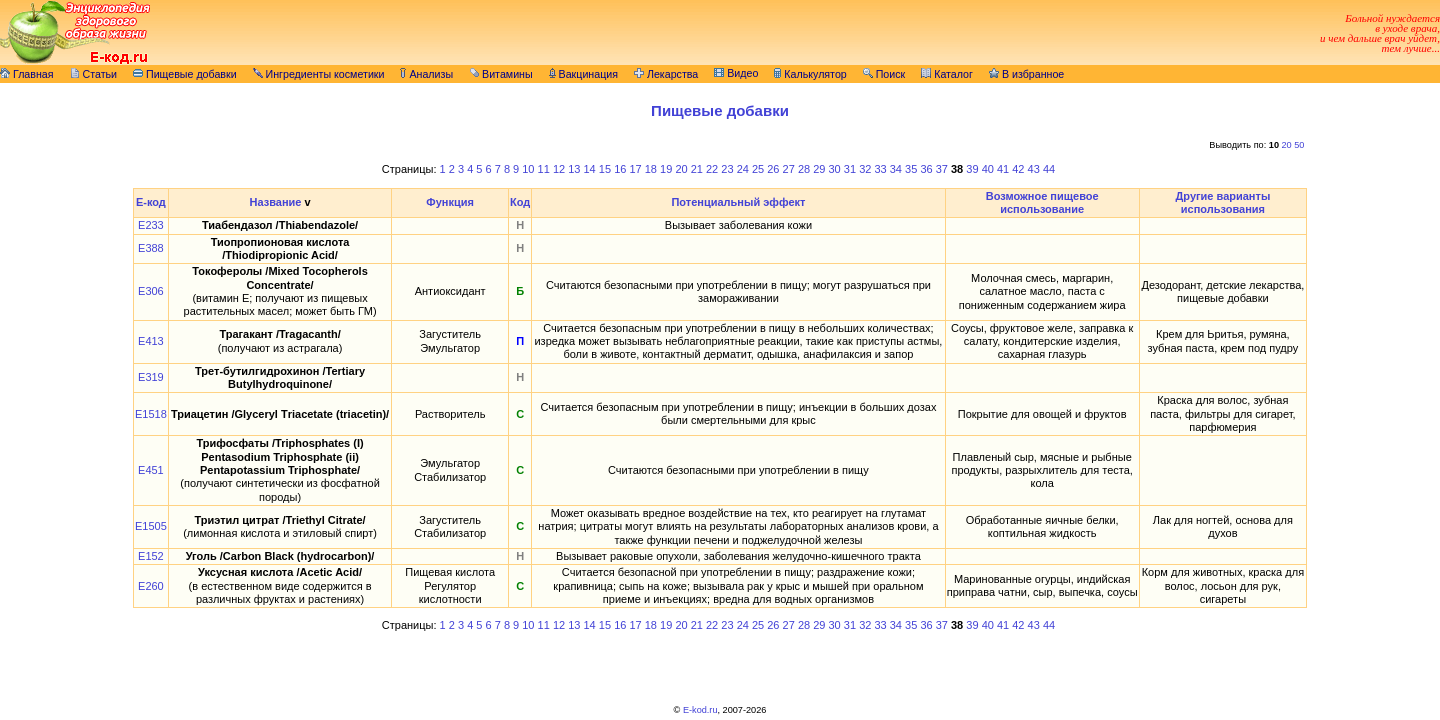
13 (574, 169)
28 (804, 169)
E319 (151, 377)
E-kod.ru (700, 710)
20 (1287, 145)
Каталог (947, 74)
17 (635, 169)
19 (666, 169)
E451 (151, 470)
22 (712, 169)
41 (1003, 169)
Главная (27, 74)
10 (528, 169)
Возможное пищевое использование (1042, 202)
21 (697, 169)
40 (988, 169)
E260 (151, 586)
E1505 (151, 526)
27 (789, 169)
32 (865, 169)
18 (651, 169)
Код (520, 202)
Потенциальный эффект (738, 202)
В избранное (1026, 74)
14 (590, 169)
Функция (450, 202)
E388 (151, 248)
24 (743, 169)
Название (275, 202)
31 (850, 169)
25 (758, 169)
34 (896, 169)
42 (1018, 169)
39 (972, 169)
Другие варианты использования (1222, 202)
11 (544, 169)
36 (926, 169)
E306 (151, 291)
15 (605, 169)
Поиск (884, 74)
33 (880, 169)
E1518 (151, 414)
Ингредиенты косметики (319, 74)
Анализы (426, 74)
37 (942, 169)
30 (835, 169)
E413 (151, 341)
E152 (151, 556)
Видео (736, 73)
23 (727, 169)
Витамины (501, 74)
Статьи (94, 74)
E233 (151, 225)
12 (559, 169)
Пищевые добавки (185, 74)
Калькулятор (810, 74)
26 (773, 169)
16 (620, 169)
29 (819, 169)
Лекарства (666, 74)
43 (1034, 169)
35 (911, 169)
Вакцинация (583, 74)
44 (1049, 169)
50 (1299, 145)
